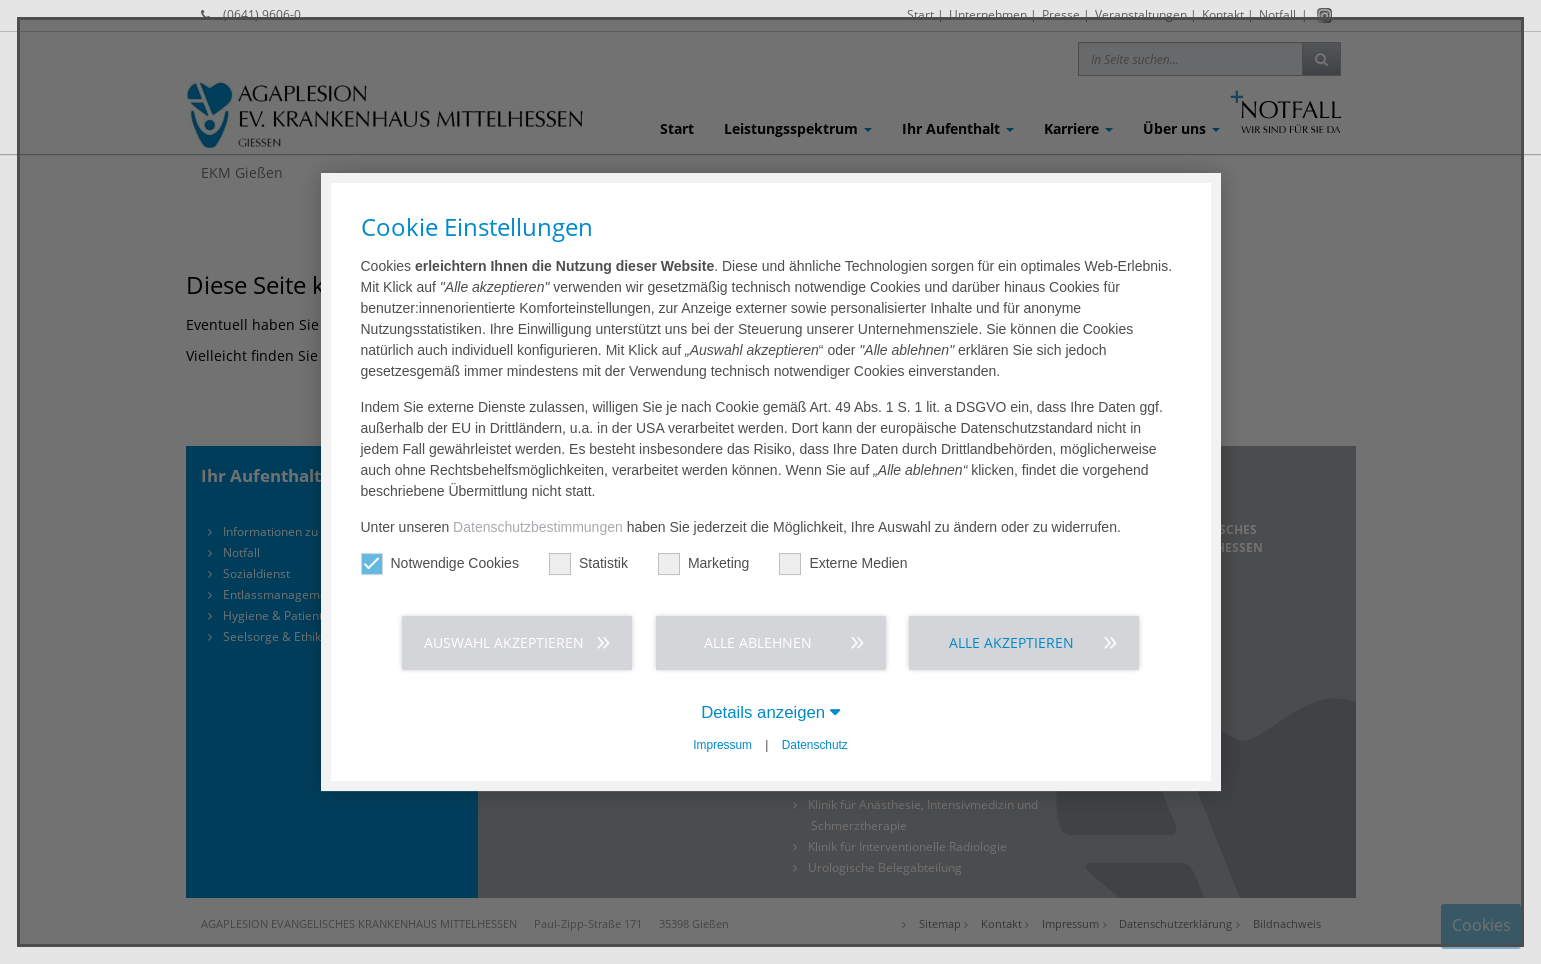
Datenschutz (815, 745)
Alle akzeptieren (1011, 642)
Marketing (703, 563)
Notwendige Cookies (440, 563)
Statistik (588, 563)
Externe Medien (843, 563)
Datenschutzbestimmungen (538, 527)
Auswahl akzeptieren (504, 642)
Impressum (722, 745)
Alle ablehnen (758, 642)
